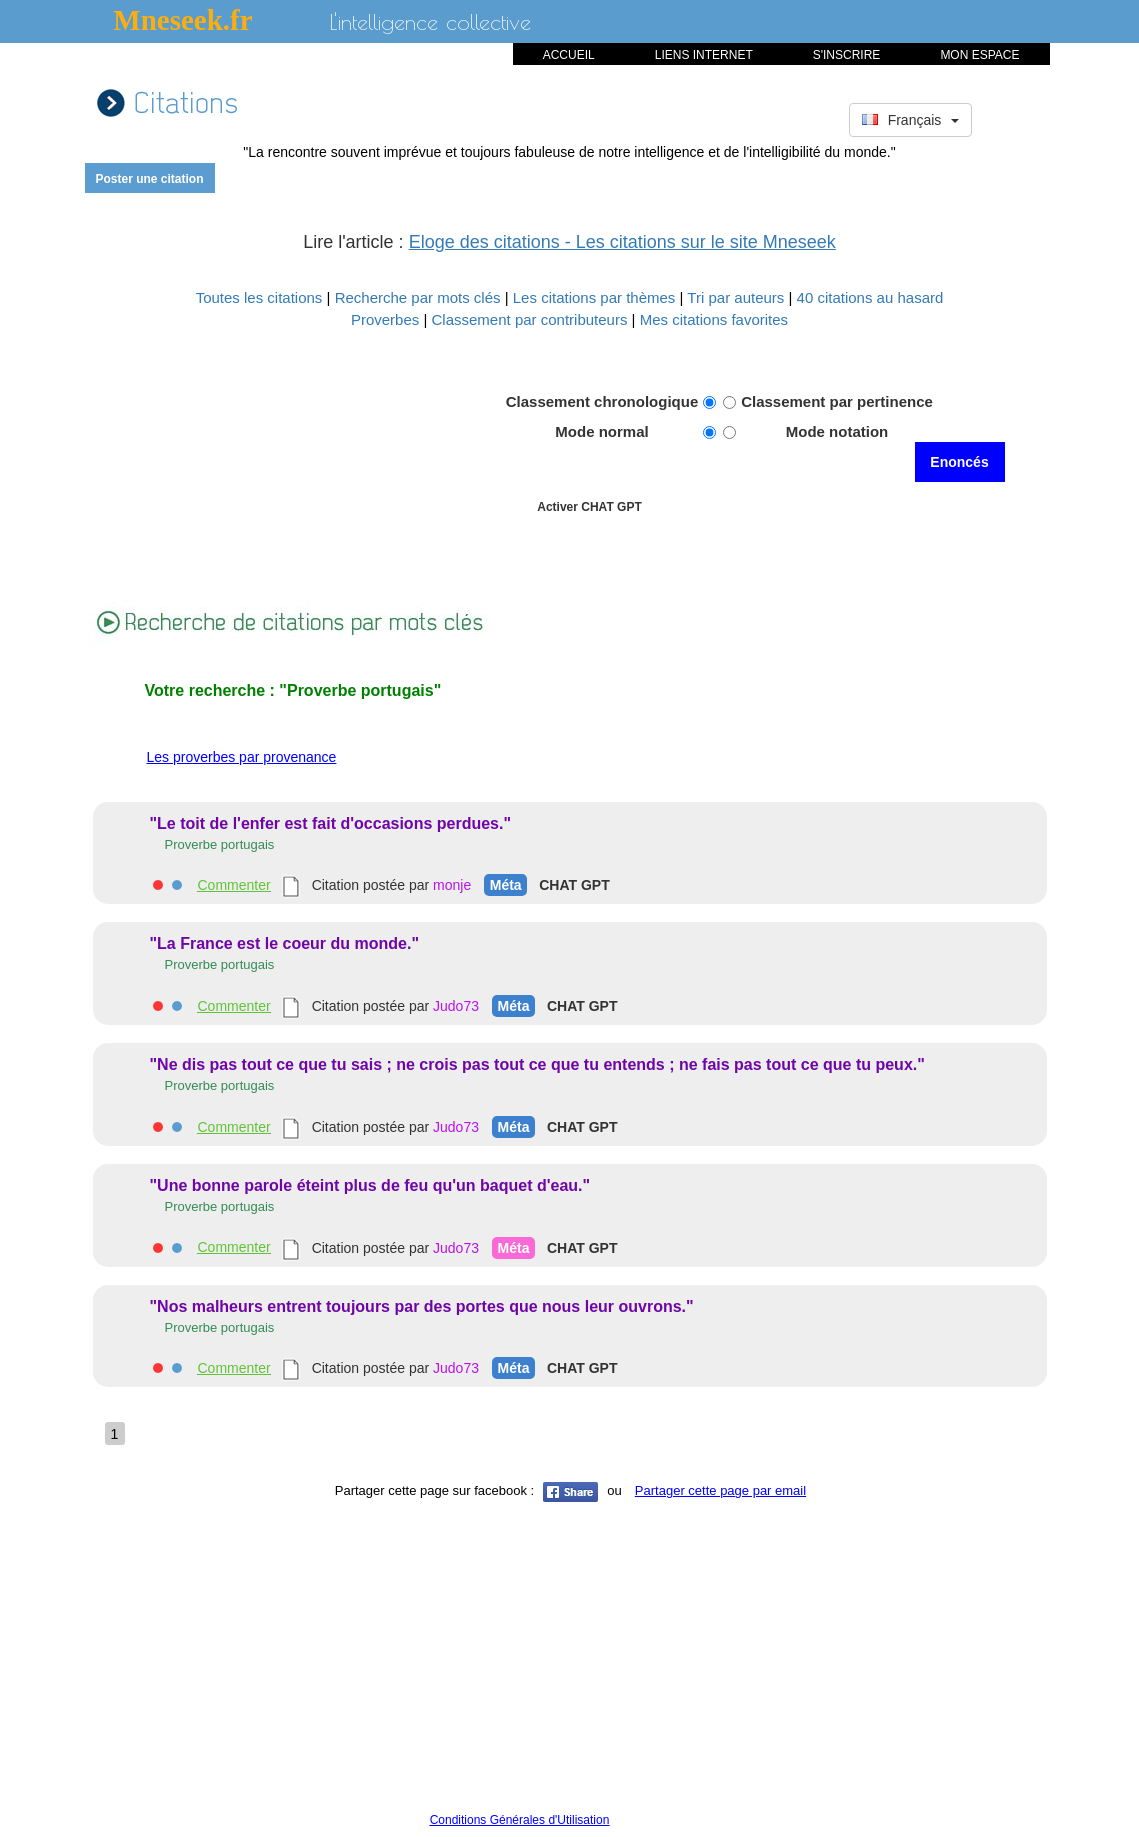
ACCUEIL (569, 55)
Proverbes (385, 319)
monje (452, 885)
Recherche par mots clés (420, 297)
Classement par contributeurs (532, 319)
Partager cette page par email (720, 1490)
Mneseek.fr (182, 20)
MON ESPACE (979, 55)
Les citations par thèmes (596, 297)
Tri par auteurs (737, 297)
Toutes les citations (261, 297)
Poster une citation (149, 179)
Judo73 (456, 1006)
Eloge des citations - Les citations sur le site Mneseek (622, 242)
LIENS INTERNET (704, 55)
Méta (506, 885)
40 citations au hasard (870, 297)
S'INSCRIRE (847, 55)
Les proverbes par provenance (242, 757)
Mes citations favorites (714, 319)
